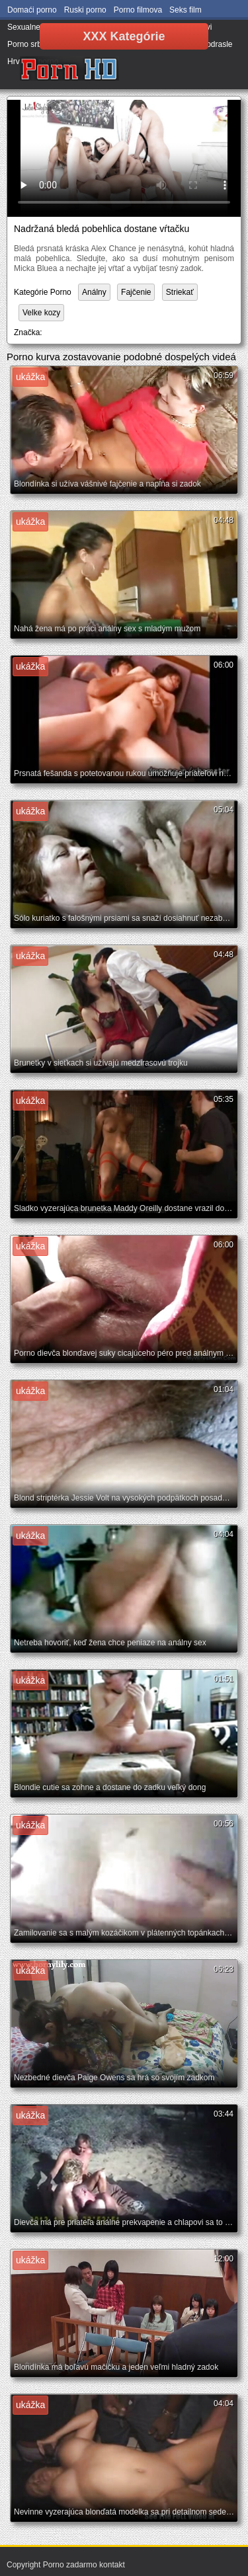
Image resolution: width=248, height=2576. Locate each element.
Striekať (180, 292)
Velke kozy (41, 312)
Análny (94, 292)
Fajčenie (136, 292)
